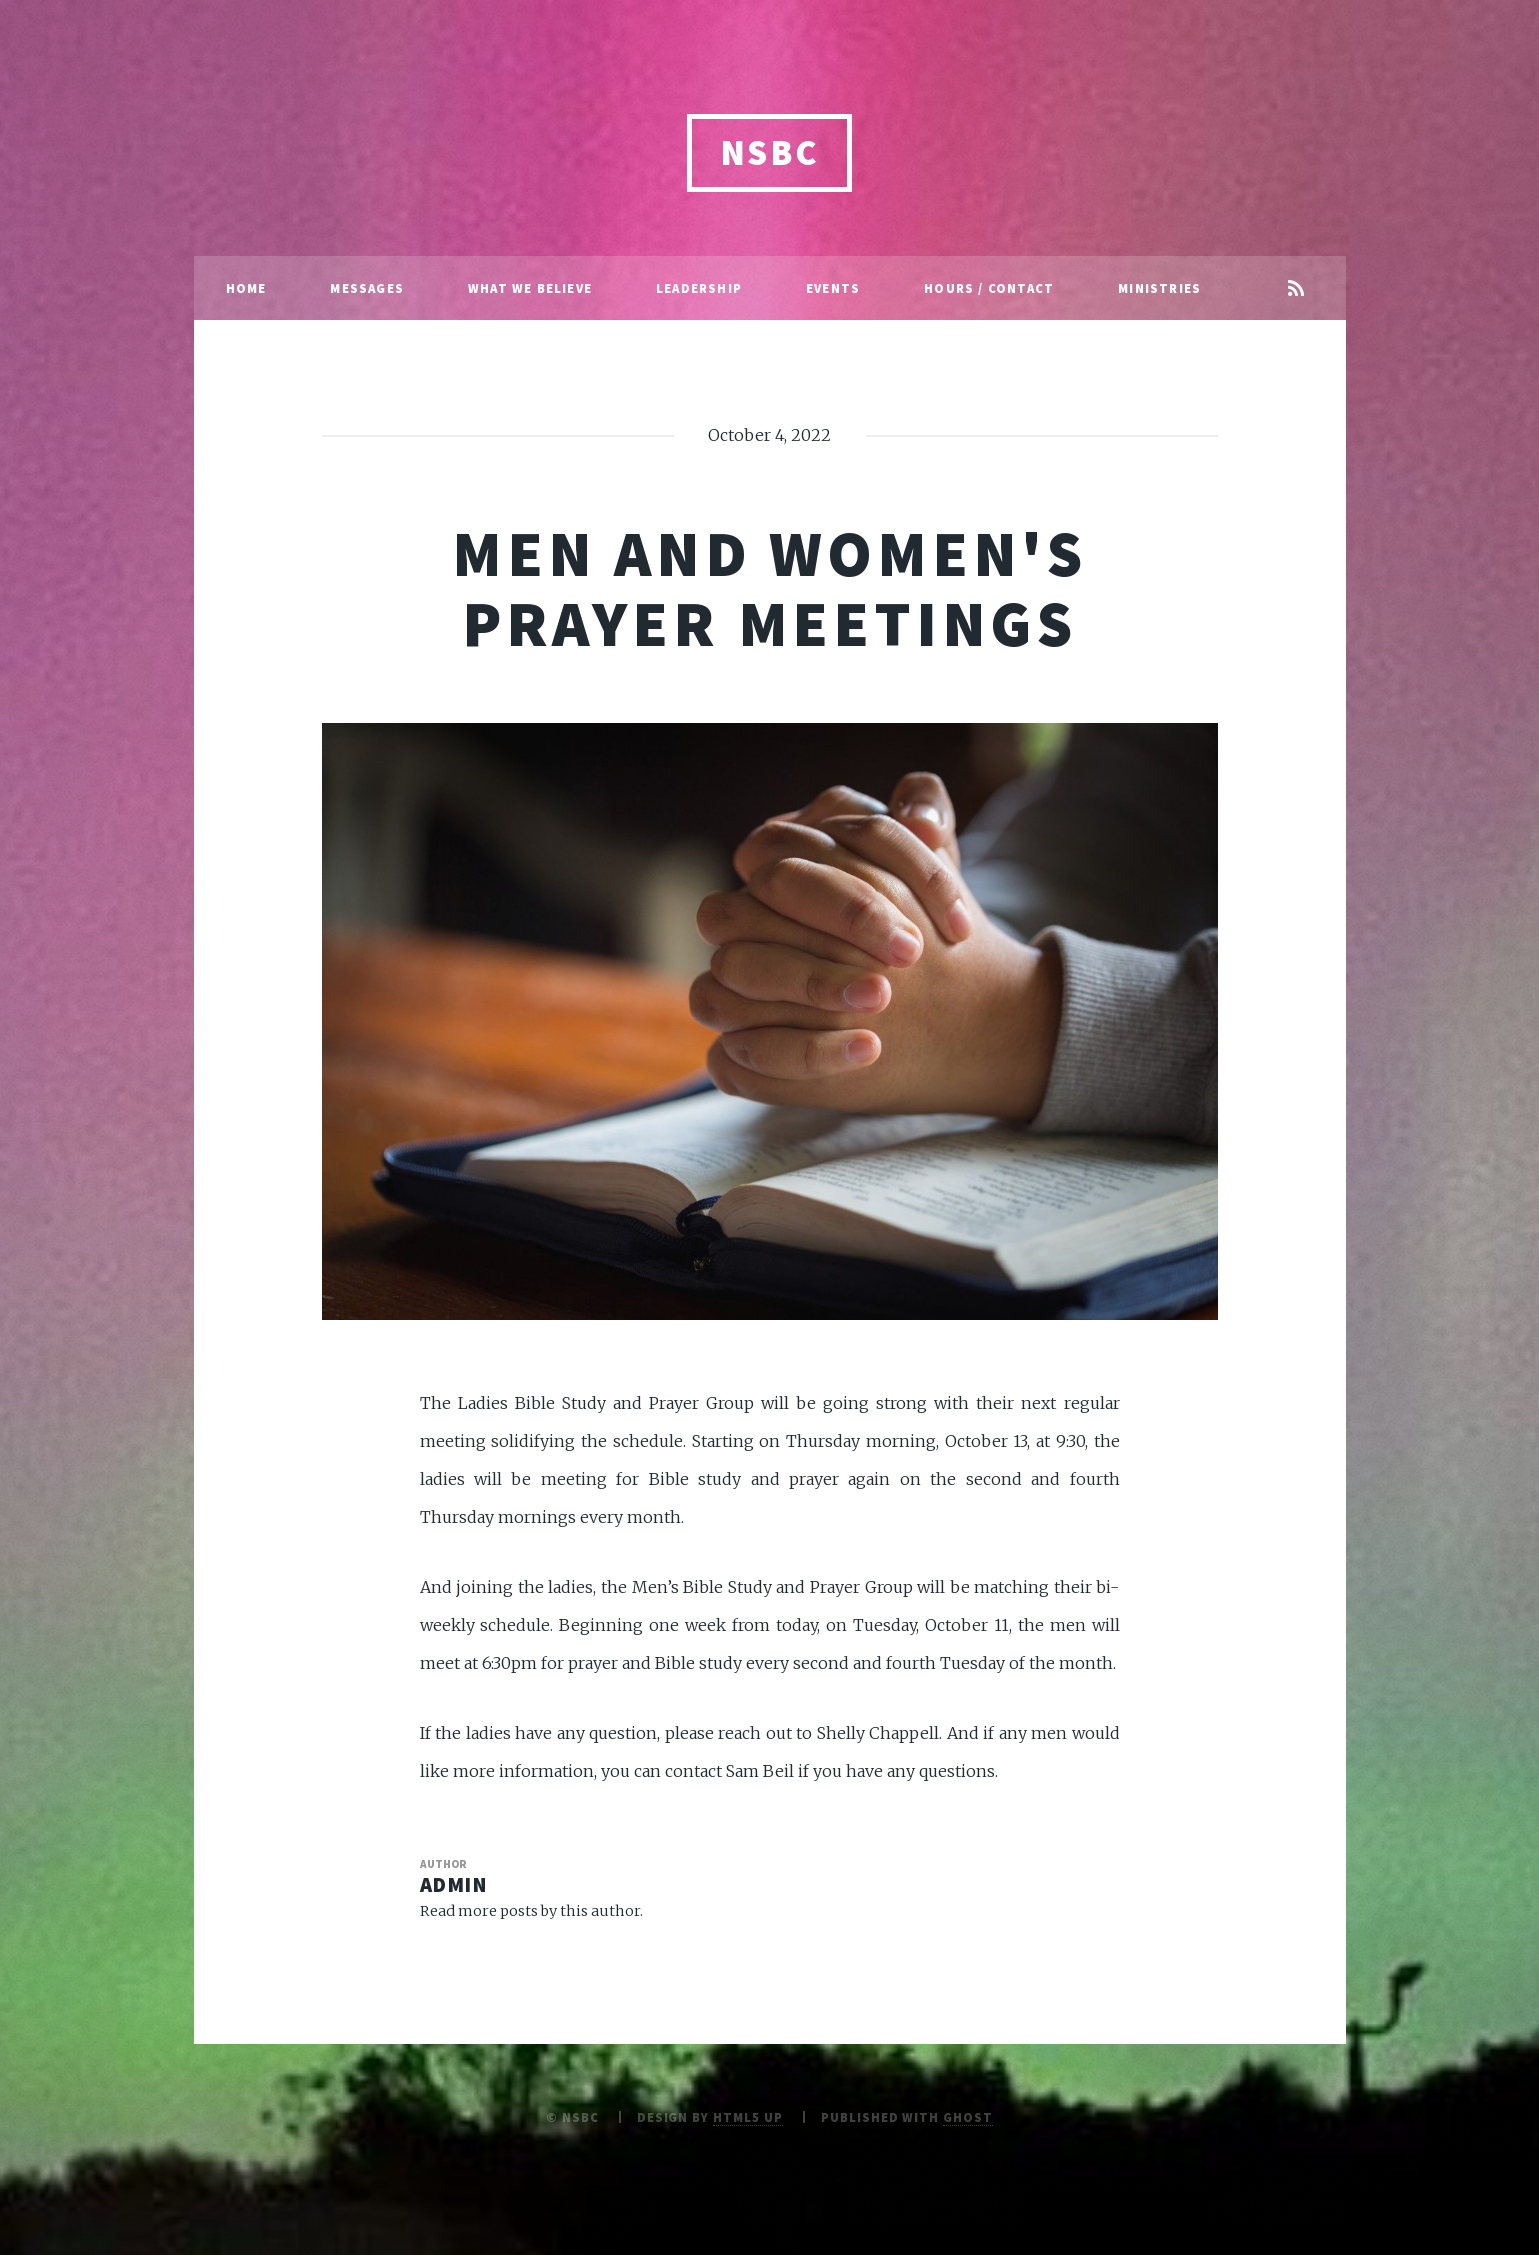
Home (246, 288)
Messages (367, 288)
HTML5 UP (748, 2117)
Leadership (699, 288)
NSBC (770, 152)
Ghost (968, 2117)
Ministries (1159, 288)
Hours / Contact (989, 288)
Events (833, 288)
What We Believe (530, 288)
